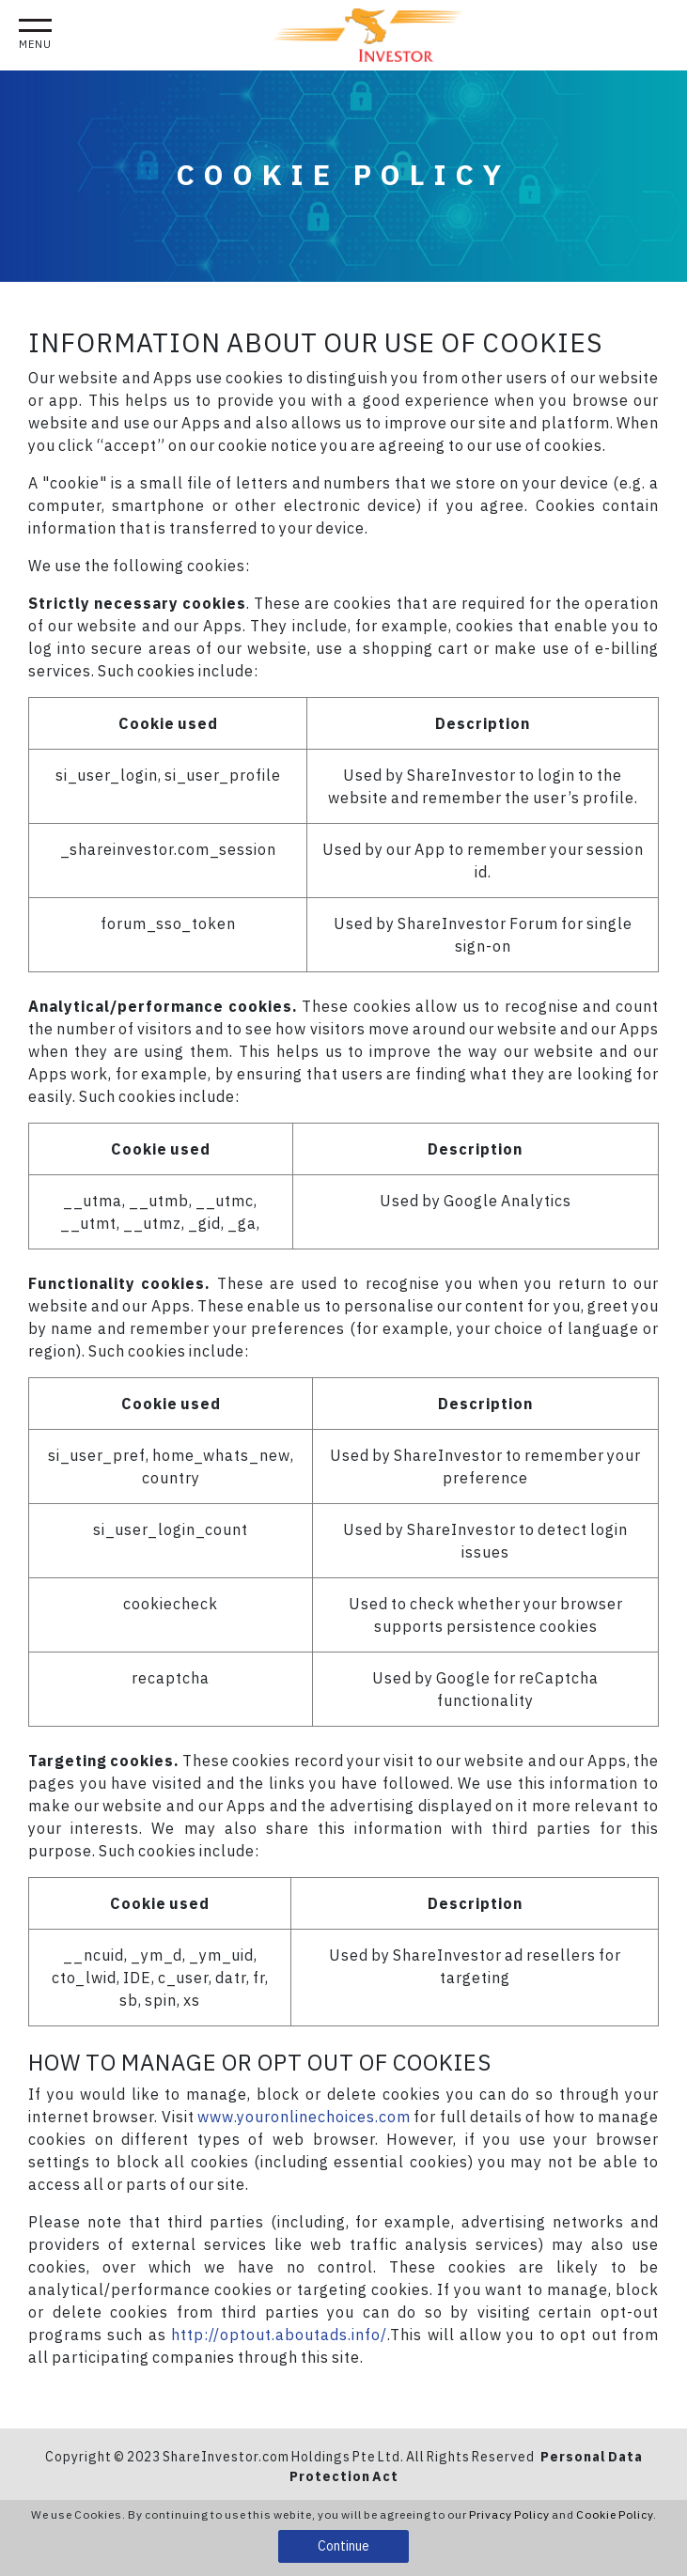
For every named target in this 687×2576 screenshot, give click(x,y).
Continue (343, 2545)
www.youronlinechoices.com (304, 2116)
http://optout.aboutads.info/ (279, 2334)
